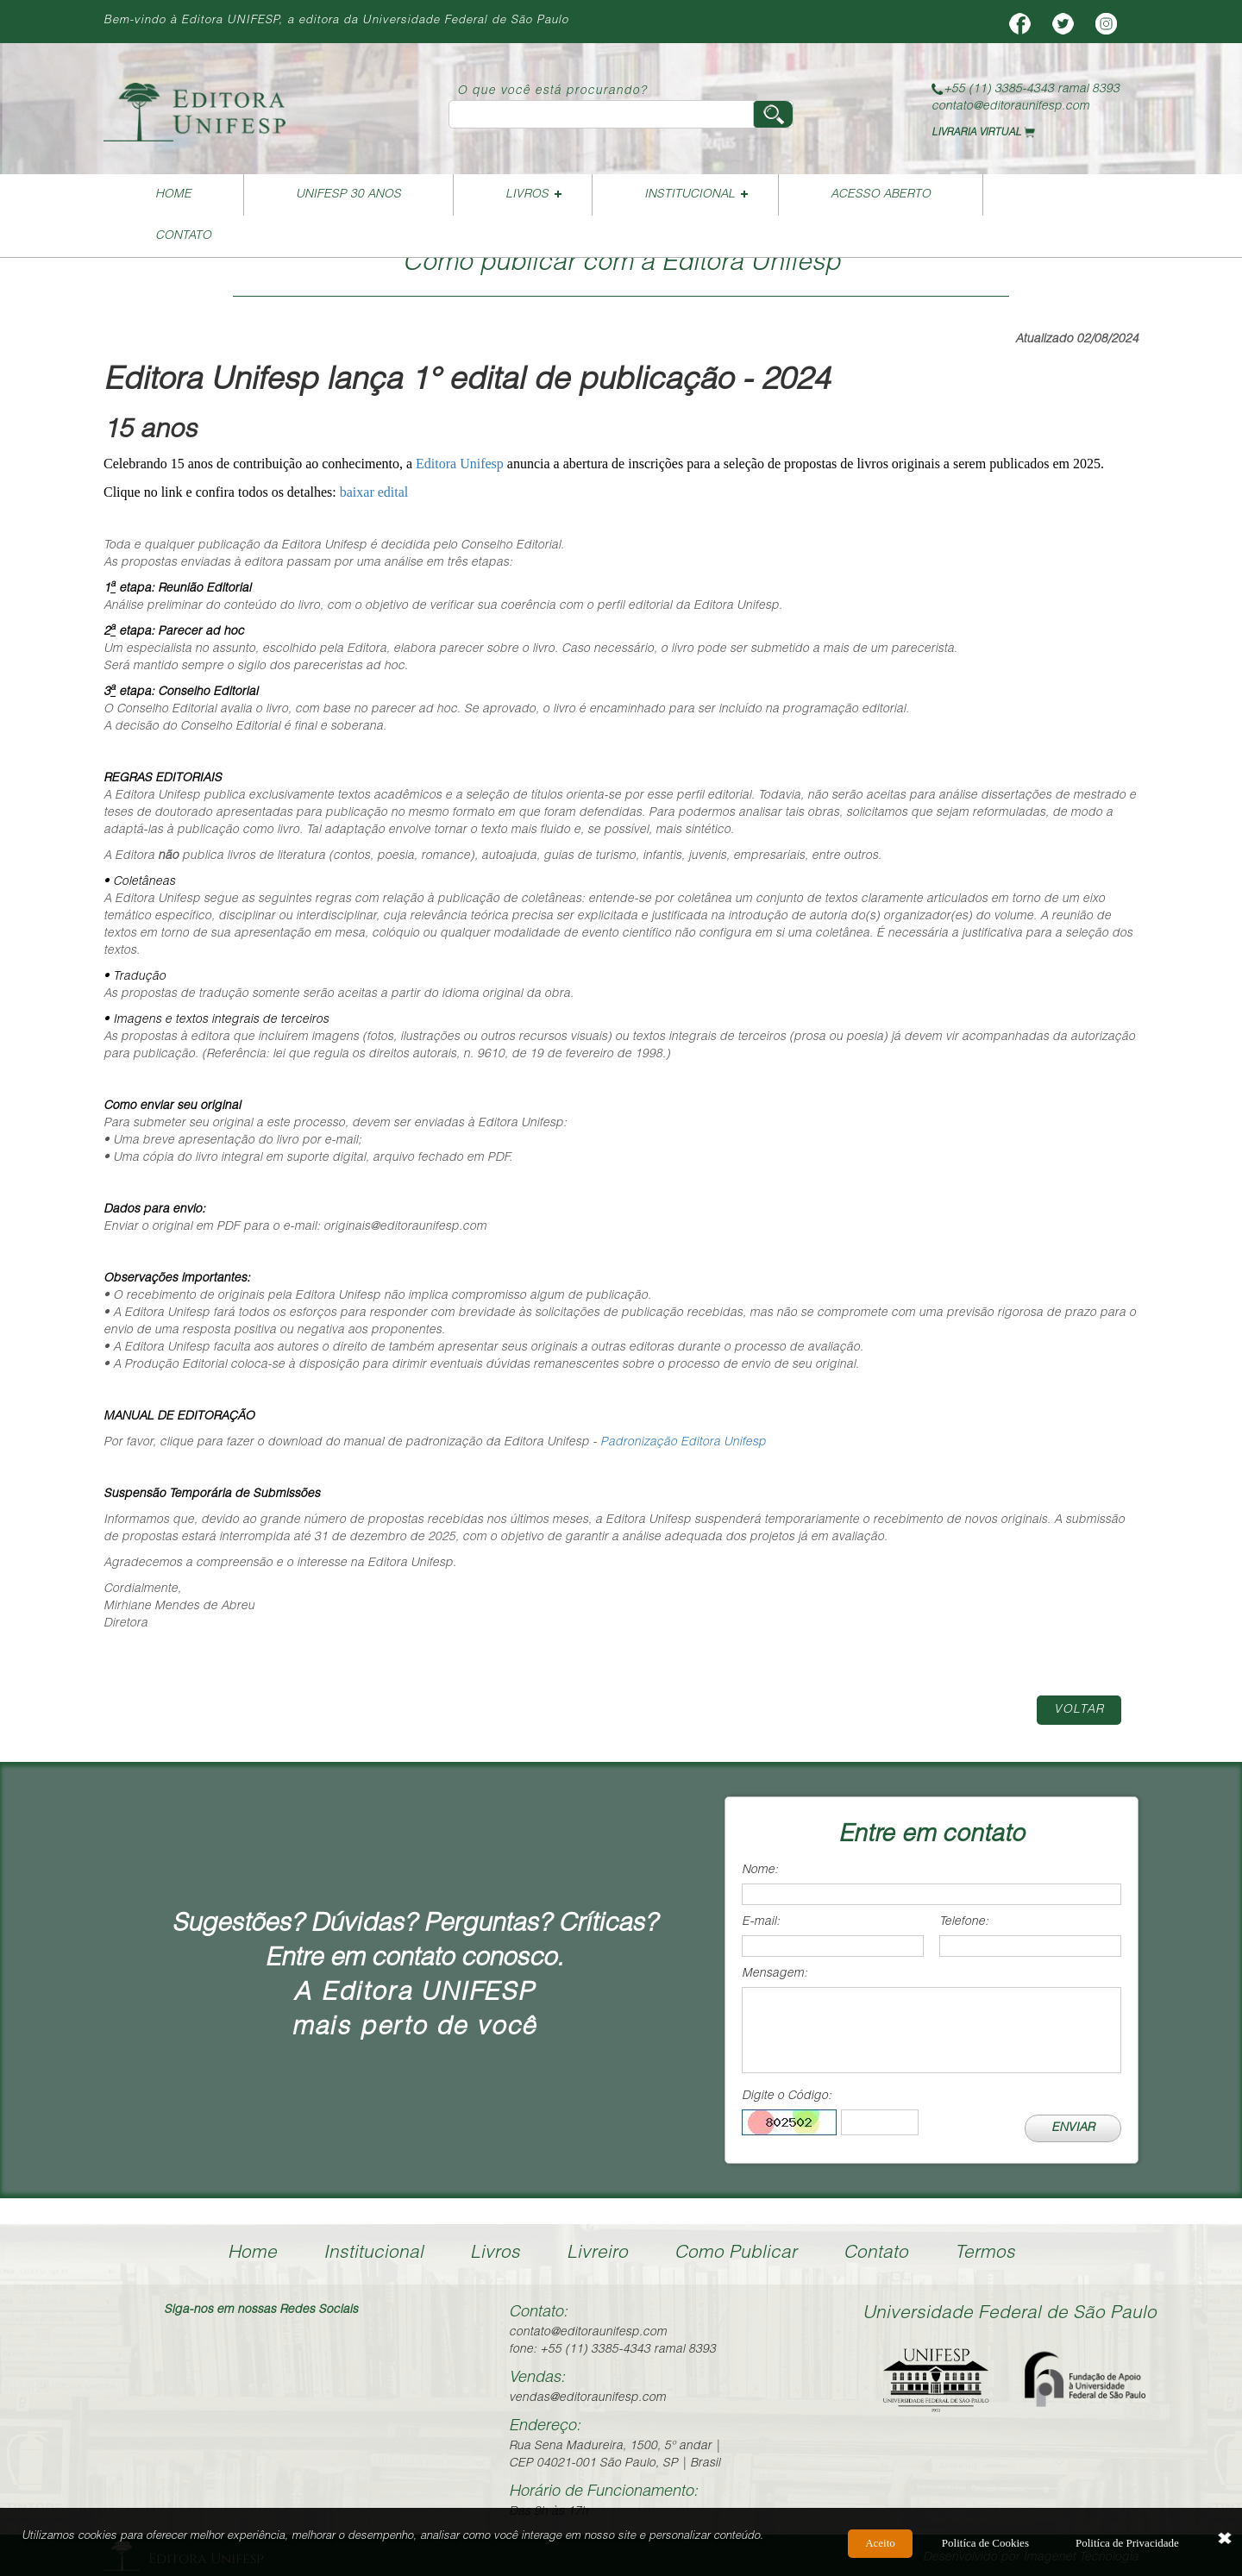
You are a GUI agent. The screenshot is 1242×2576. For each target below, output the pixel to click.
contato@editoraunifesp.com (1010, 107)
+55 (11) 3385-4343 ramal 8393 (1026, 90)
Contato (183, 236)
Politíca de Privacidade (1127, 2542)
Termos (985, 2254)
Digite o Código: (786, 2096)
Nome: (760, 1871)
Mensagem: (774, 1974)
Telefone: (963, 1922)
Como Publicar (735, 2254)
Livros (527, 195)
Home (173, 195)
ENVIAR (1073, 2128)
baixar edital (374, 492)
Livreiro (597, 2254)
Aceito (880, 2542)
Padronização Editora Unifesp (683, 1443)
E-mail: (761, 1922)
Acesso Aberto (881, 195)
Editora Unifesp (460, 463)
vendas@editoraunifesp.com (587, 2398)
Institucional (689, 195)
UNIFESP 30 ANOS (348, 195)
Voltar (1079, 1710)
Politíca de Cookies (985, 2542)
